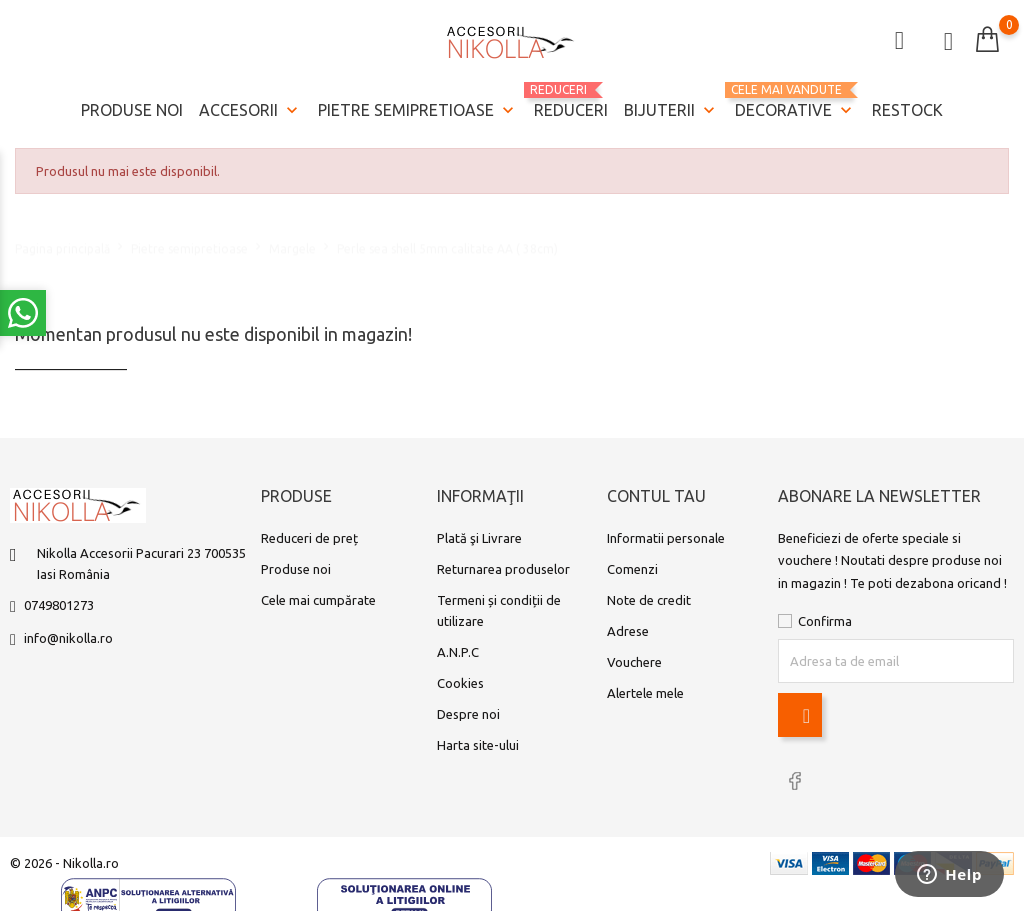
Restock (907, 110)
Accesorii (250, 111)
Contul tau (656, 496)
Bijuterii (671, 111)
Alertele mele (645, 693)
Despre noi (468, 714)
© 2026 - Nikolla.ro (64, 863)
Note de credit (649, 600)
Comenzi (632, 569)
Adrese (628, 631)
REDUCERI (571, 101)
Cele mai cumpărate (318, 600)
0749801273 (59, 605)
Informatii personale (666, 538)
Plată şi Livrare (479, 538)
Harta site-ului (478, 745)
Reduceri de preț (309, 538)
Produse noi (132, 110)
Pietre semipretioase (418, 111)
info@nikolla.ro (68, 638)
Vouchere (634, 662)
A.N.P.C (458, 652)
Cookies (460, 683)
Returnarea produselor (503, 569)
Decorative (795, 102)
